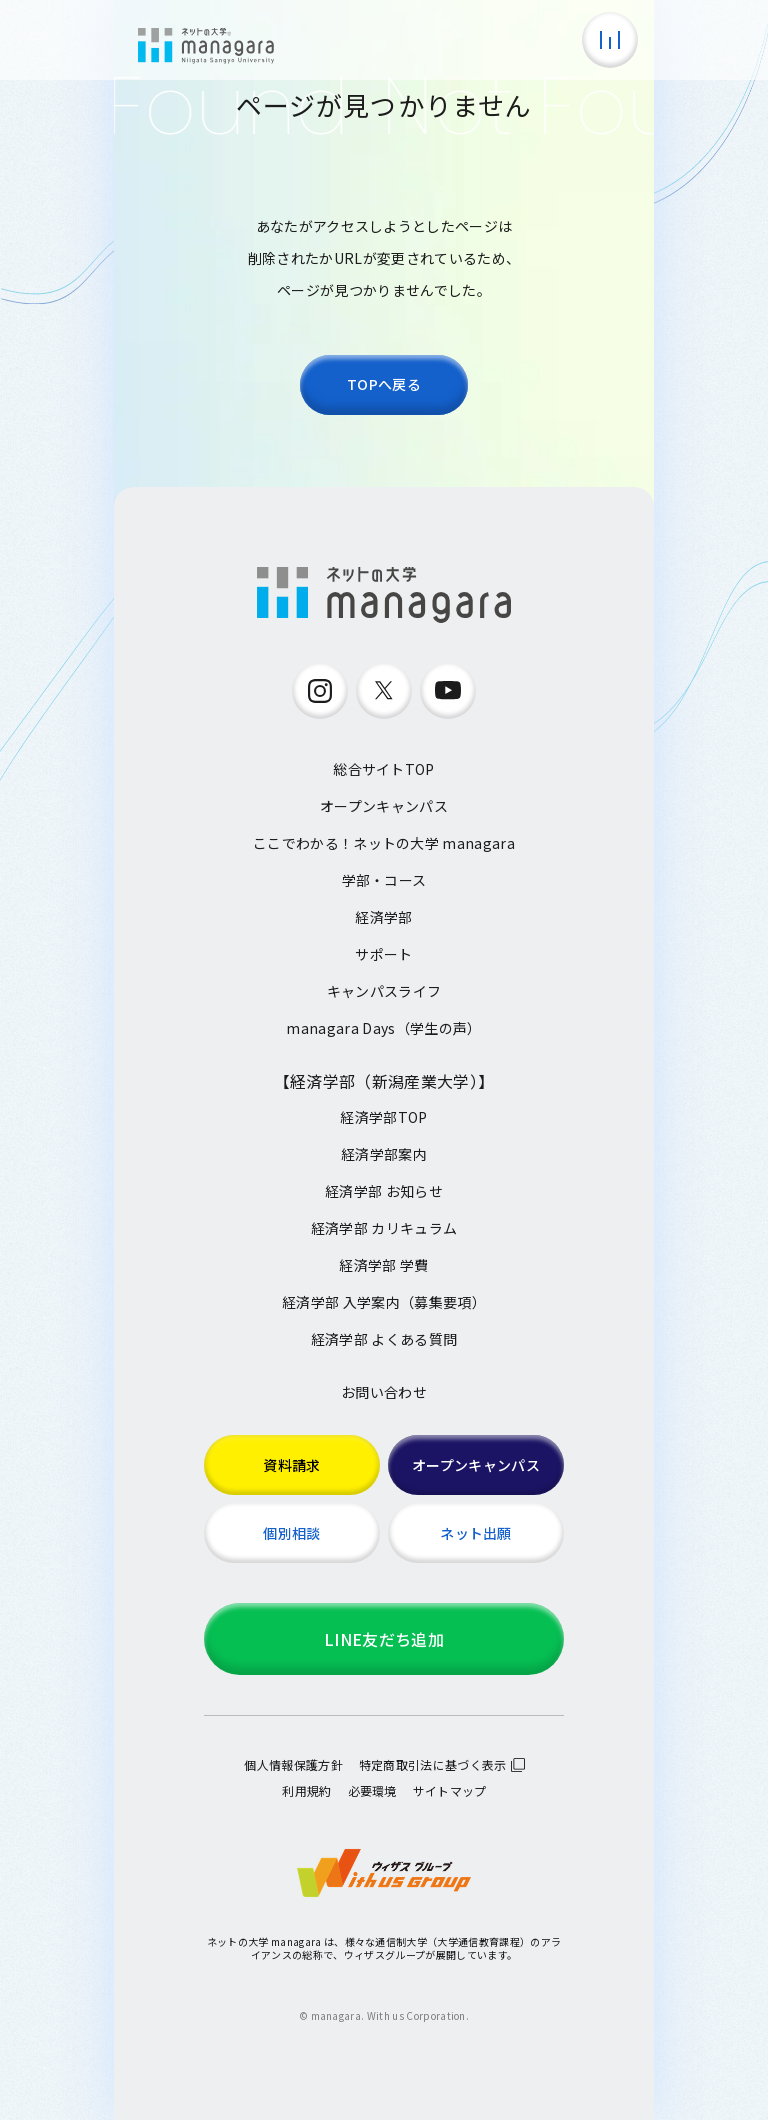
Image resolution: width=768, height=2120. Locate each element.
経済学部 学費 (383, 1265)
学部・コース (384, 880)
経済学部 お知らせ (384, 1191)
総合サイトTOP (384, 769)
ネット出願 (476, 1533)
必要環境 (372, 1790)
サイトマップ (450, 1790)
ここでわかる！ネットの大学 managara (384, 843)
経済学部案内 (384, 1154)
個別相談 (291, 1533)
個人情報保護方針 (293, 1764)
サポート (383, 954)
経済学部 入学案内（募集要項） (384, 1302)
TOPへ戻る (384, 384)
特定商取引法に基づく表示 (433, 1764)
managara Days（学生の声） (383, 1028)
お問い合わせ (384, 1392)
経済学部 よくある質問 (384, 1339)
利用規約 (306, 1790)
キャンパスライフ (384, 991)
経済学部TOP (383, 1117)
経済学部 (383, 917)
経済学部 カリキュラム (384, 1228)
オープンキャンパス (384, 806)
